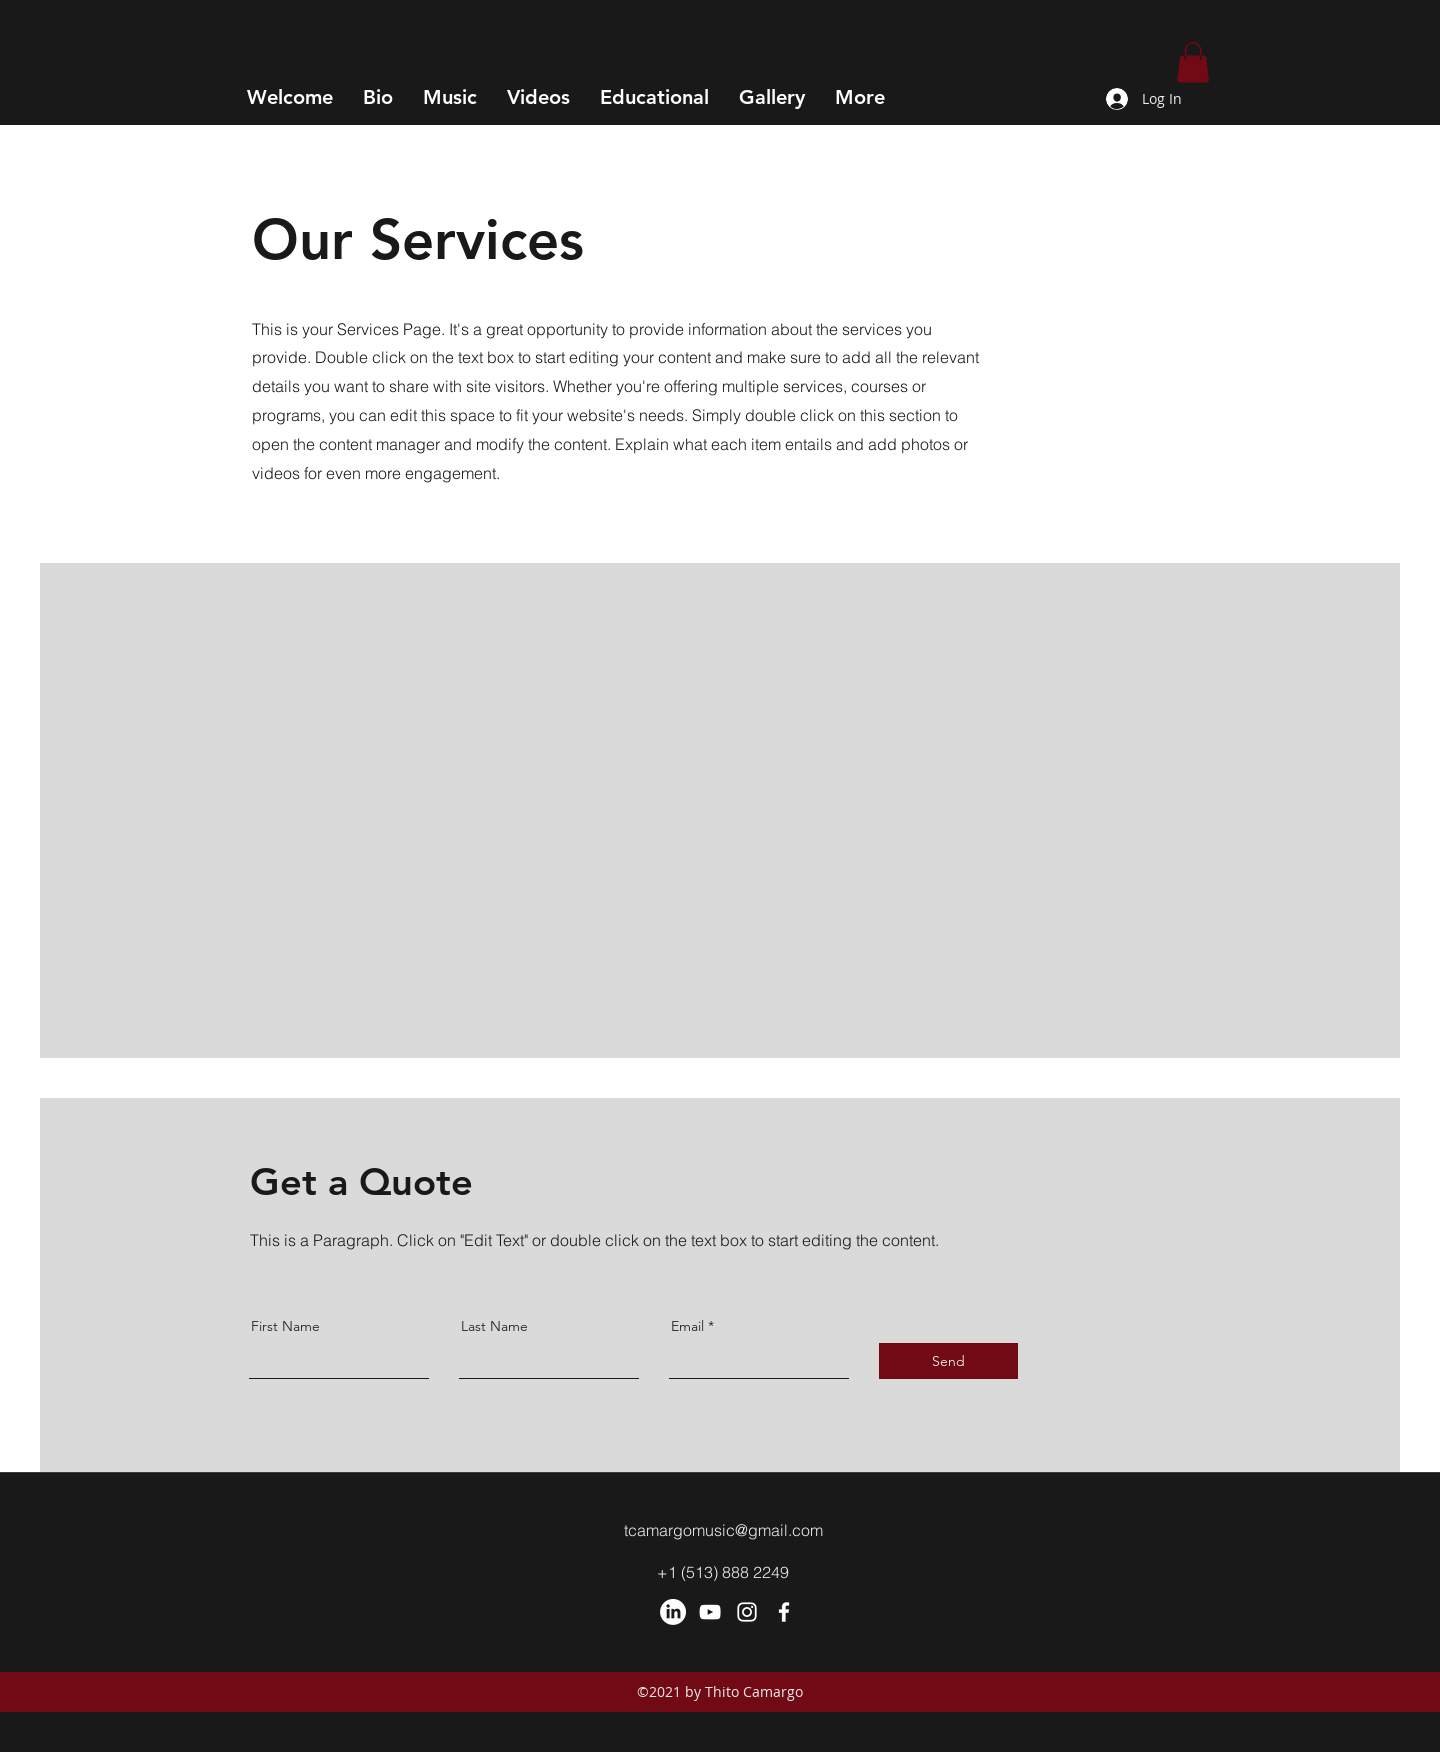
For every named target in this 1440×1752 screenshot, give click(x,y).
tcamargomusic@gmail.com (723, 1530)
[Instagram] (747, 1612)
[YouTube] (710, 1612)
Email (687, 1326)
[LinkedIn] (673, 1612)
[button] (1193, 62)
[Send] (948, 1361)
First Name (285, 1326)
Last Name (494, 1326)
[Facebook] (784, 1612)
